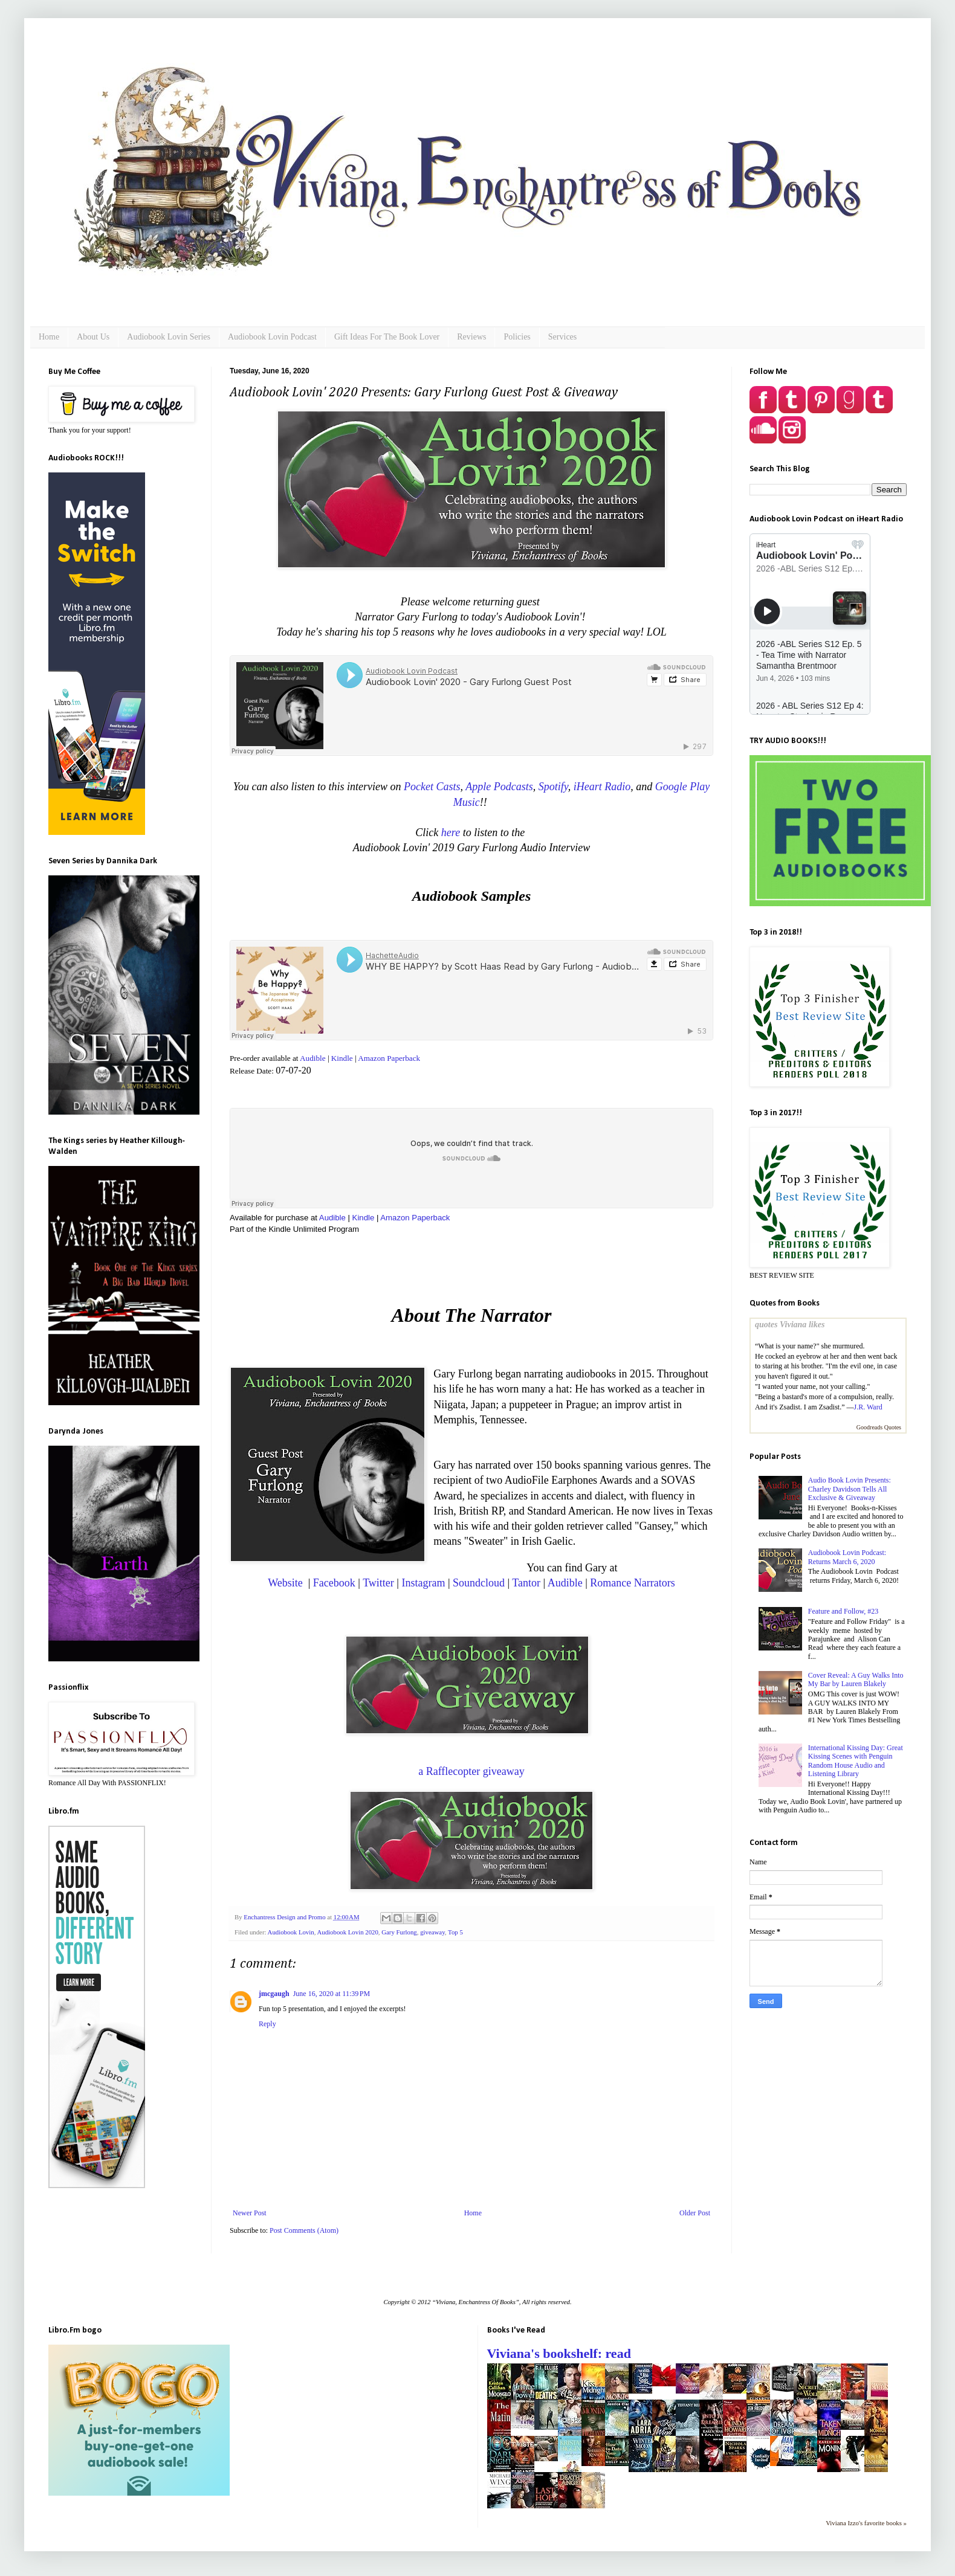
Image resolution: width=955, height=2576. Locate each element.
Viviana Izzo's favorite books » (866, 2522)
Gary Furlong (398, 1932)
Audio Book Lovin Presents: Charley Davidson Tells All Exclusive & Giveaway (849, 1489)
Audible (313, 1058)
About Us (93, 336)
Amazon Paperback (389, 1058)
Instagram (423, 1583)
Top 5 (455, 1932)
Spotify (553, 787)
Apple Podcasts (499, 787)
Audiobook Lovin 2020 (347, 1932)
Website (286, 1583)
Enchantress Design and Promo (285, 1917)
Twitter (378, 1583)
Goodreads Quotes (878, 1427)
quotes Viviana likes (789, 1324)
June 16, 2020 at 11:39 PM (331, 1993)
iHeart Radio (602, 787)
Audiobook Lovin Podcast (272, 336)
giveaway (432, 1932)
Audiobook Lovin (291, 1932)
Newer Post (250, 2213)
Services (562, 336)
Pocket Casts (432, 787)
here (450, 832)
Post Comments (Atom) (304, 2230)
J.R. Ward (867, 1407)
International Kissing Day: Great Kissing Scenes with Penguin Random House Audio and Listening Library (855, 1761)
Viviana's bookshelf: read (559, 2353)
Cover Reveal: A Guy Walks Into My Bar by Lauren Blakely (856, 1679)
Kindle (342, 1058)
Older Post (694, 2213)
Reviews (471, 336)
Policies (516, 336)
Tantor (526, 1583)
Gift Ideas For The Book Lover (386, 336)
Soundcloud (479, 1583)
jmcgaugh (274, 1993)
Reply (267, 2024)
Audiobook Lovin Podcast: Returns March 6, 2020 (847, 1556)
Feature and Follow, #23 (843, 1611)
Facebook (334, 1583)
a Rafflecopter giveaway (471, 1771)
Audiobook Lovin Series (168, 336)
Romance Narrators (632, 1583)
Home (49, 336)
